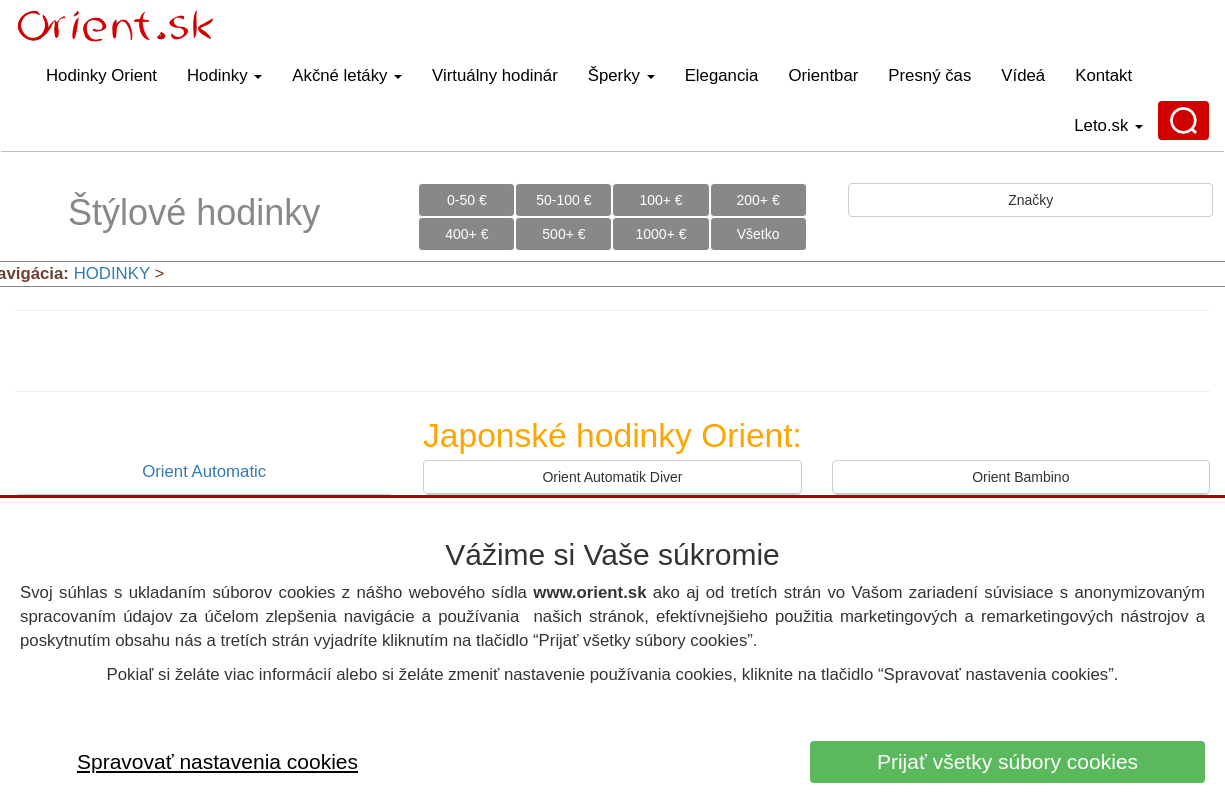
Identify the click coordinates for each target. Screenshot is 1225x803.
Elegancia (722, 75)
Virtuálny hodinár (495, 75)
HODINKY (112, 273)
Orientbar (823, 75)
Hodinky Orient (101, 75)
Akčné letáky (347, 75)
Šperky (621, 75)
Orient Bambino (1020, 477)
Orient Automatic (204, 471)
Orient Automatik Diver (612, 477)
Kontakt (1103, 75)
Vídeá (1023, 75)
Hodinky (224, 75)
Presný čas (929, 75)
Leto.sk (1108, 125)
